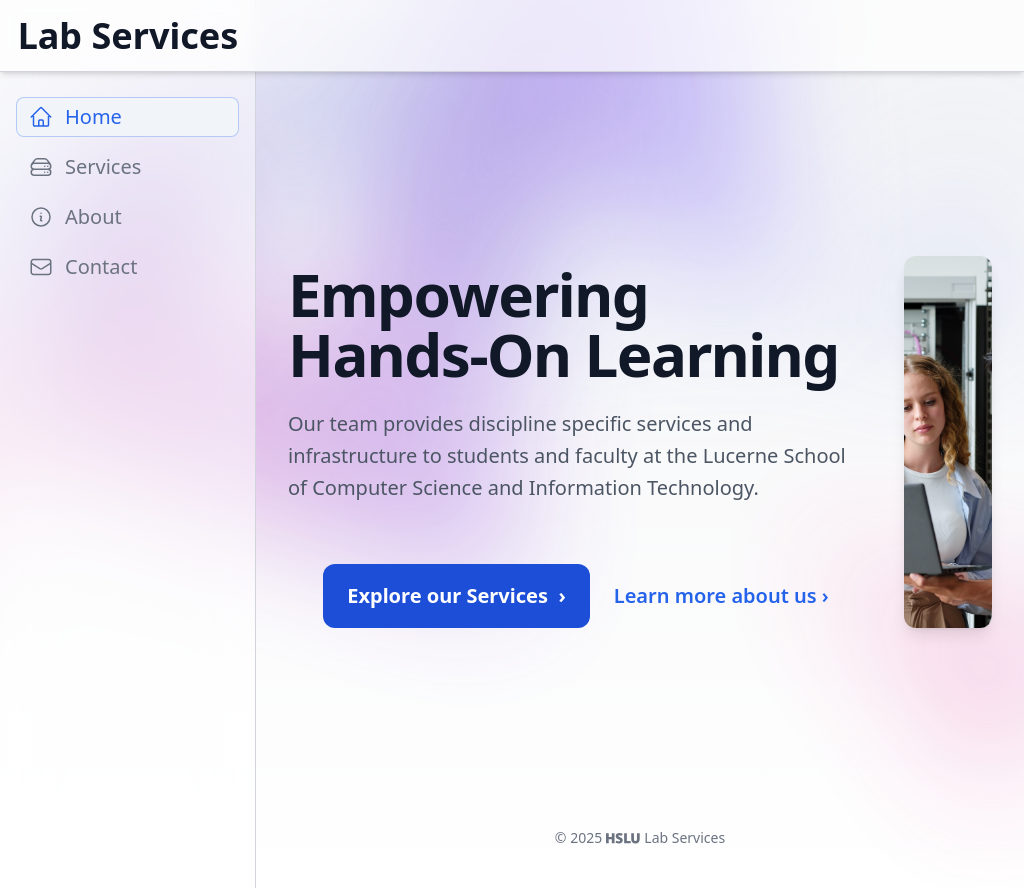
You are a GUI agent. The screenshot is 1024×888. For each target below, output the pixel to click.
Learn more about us (721, 596)
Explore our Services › (456, 595)
